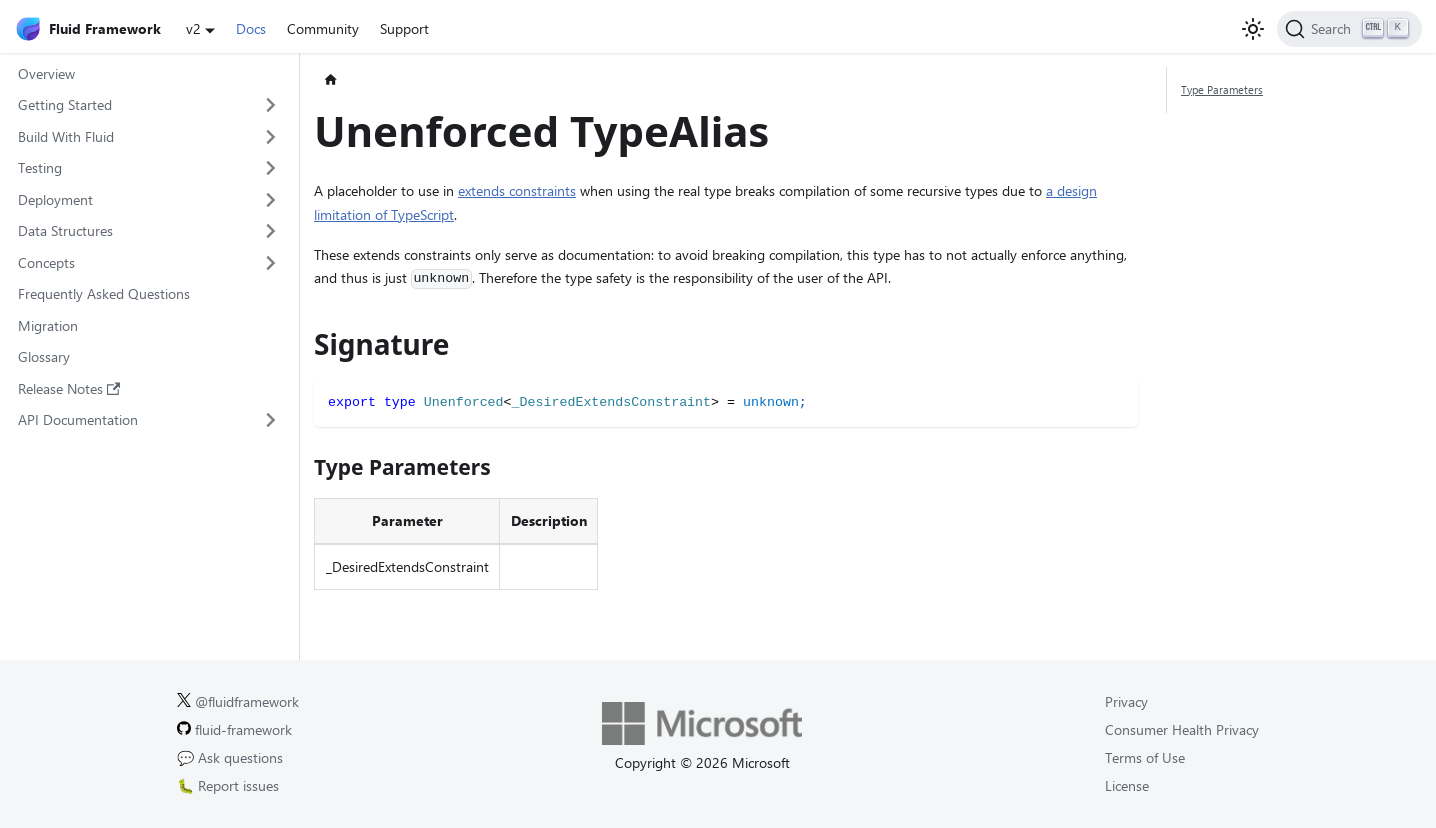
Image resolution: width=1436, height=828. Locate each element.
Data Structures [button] (65, 230)
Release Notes (69, 388)
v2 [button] (193, 28)
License (1127, 785)
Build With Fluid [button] (66, 136)
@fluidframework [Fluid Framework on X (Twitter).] (238, 701)
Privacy (1126, 701)
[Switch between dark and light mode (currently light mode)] (1253, 29)
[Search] (1349, 29)
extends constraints (517, 190)
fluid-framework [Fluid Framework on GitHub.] (234, 729)
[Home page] (330, 80)
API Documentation (78, 419)
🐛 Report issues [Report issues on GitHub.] (228, 785)
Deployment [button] (55, 199)
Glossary (44, 356)
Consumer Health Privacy (1182, 729)
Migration (48, 325)
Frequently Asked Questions (104, 293)
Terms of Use (1145, 757)
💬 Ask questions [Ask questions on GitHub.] (230, 757)
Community (323, 28)
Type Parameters (1222, 89)
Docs (251, 28)
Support (404, 28)
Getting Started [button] (65, 104)
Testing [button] (40, 167)
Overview (46, 73)
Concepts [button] (46, 262)
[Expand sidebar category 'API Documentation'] (271, 420)
